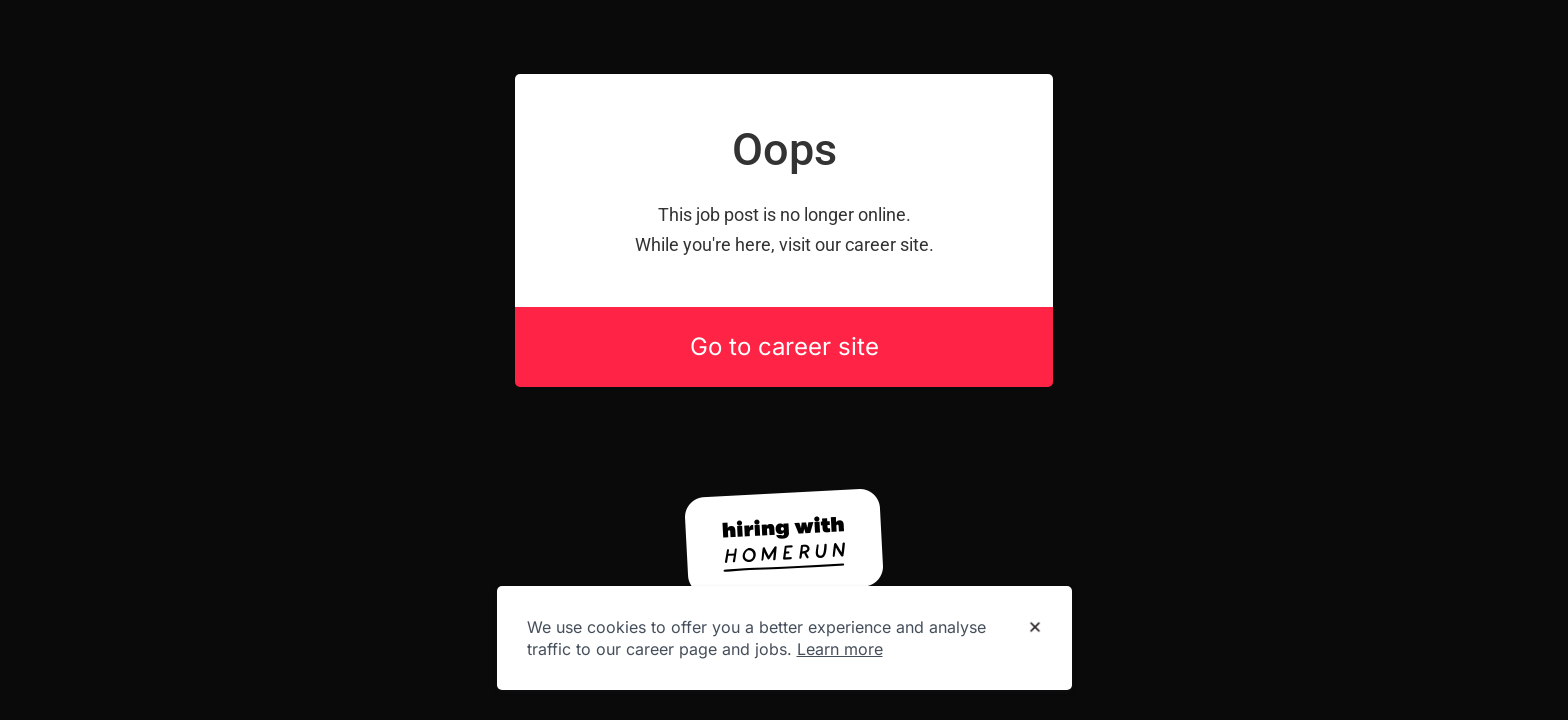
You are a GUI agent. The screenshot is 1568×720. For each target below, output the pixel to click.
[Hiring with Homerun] (784, 542)
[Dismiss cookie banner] (1035, 628)
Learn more (840, 649)
